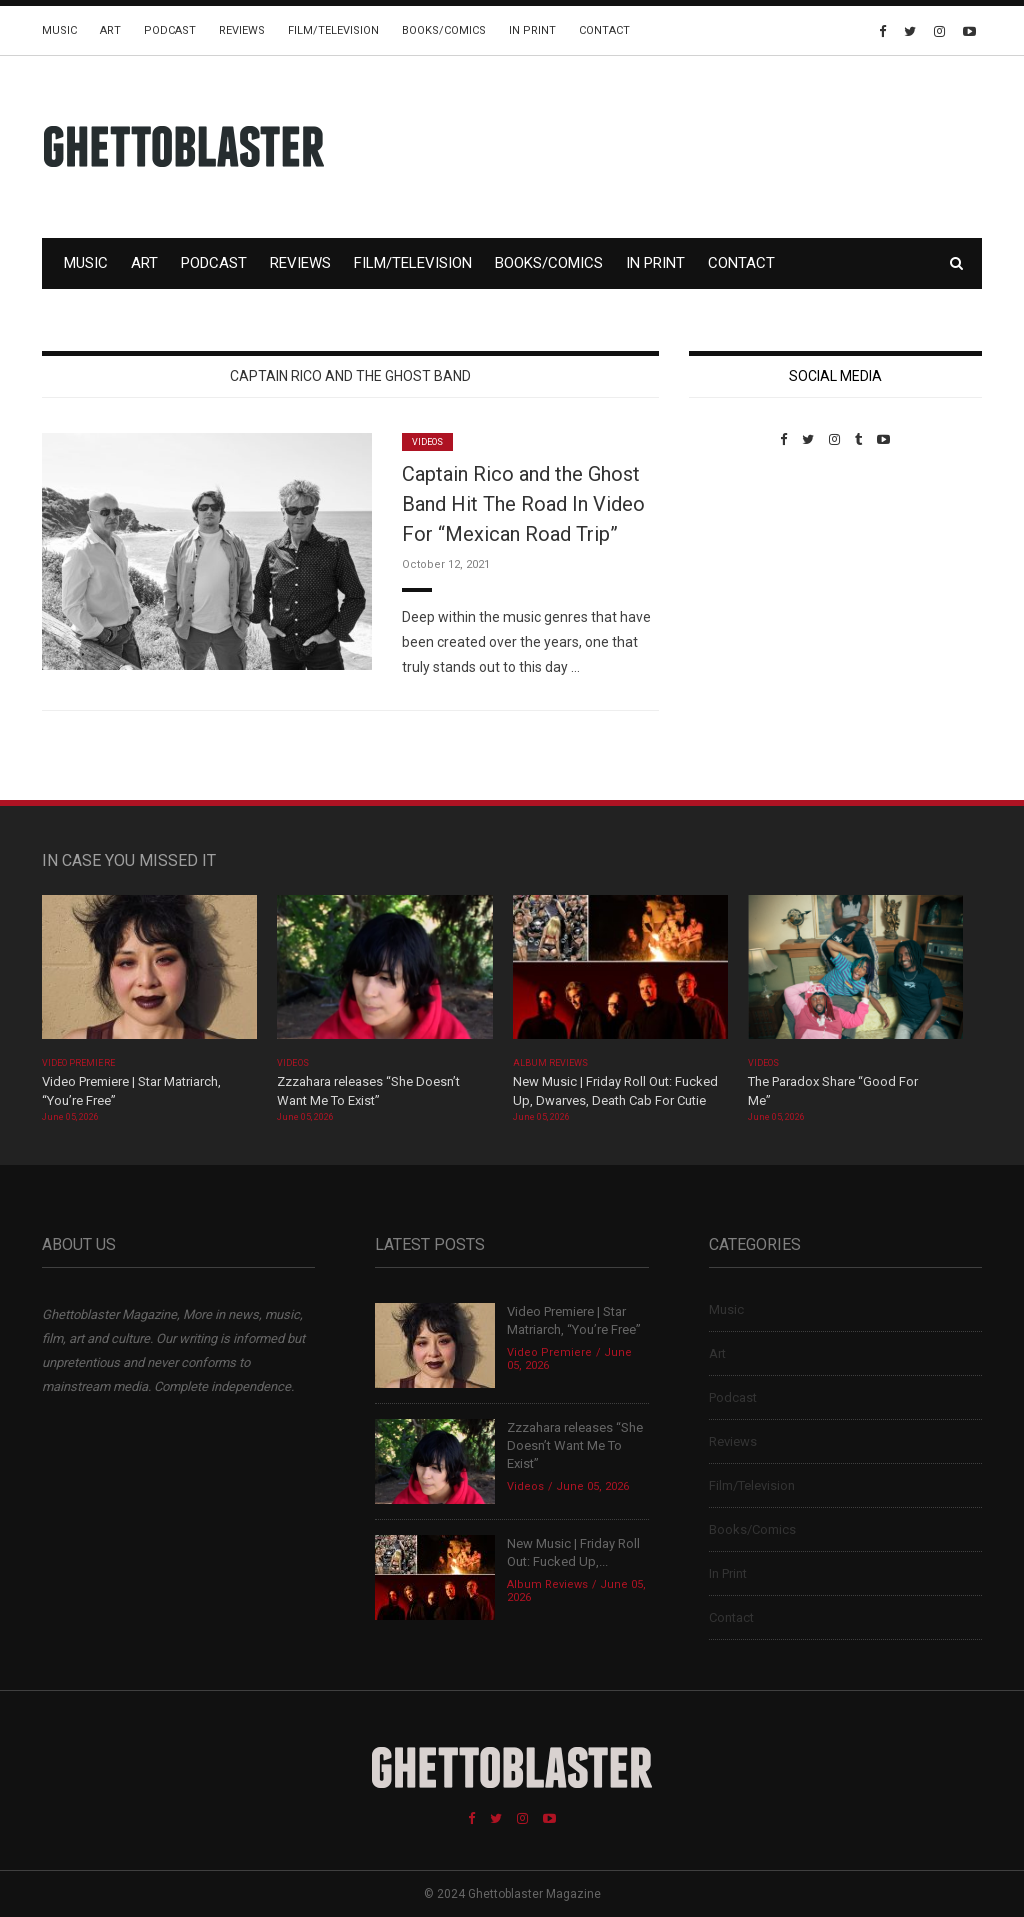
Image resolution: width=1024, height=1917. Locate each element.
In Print (532, 30)
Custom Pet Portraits (747, 584)
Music (59, 30)
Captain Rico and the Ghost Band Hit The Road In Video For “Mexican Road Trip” (523, 504)
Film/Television (333, 30)
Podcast (170, 30)
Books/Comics (444, 30)
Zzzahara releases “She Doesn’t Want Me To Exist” (575, 1445)
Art (110, 30)
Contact (604, 30)
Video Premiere (78, 1063)
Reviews (242, 30)
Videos (427, 442)
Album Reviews (551, 1063)
